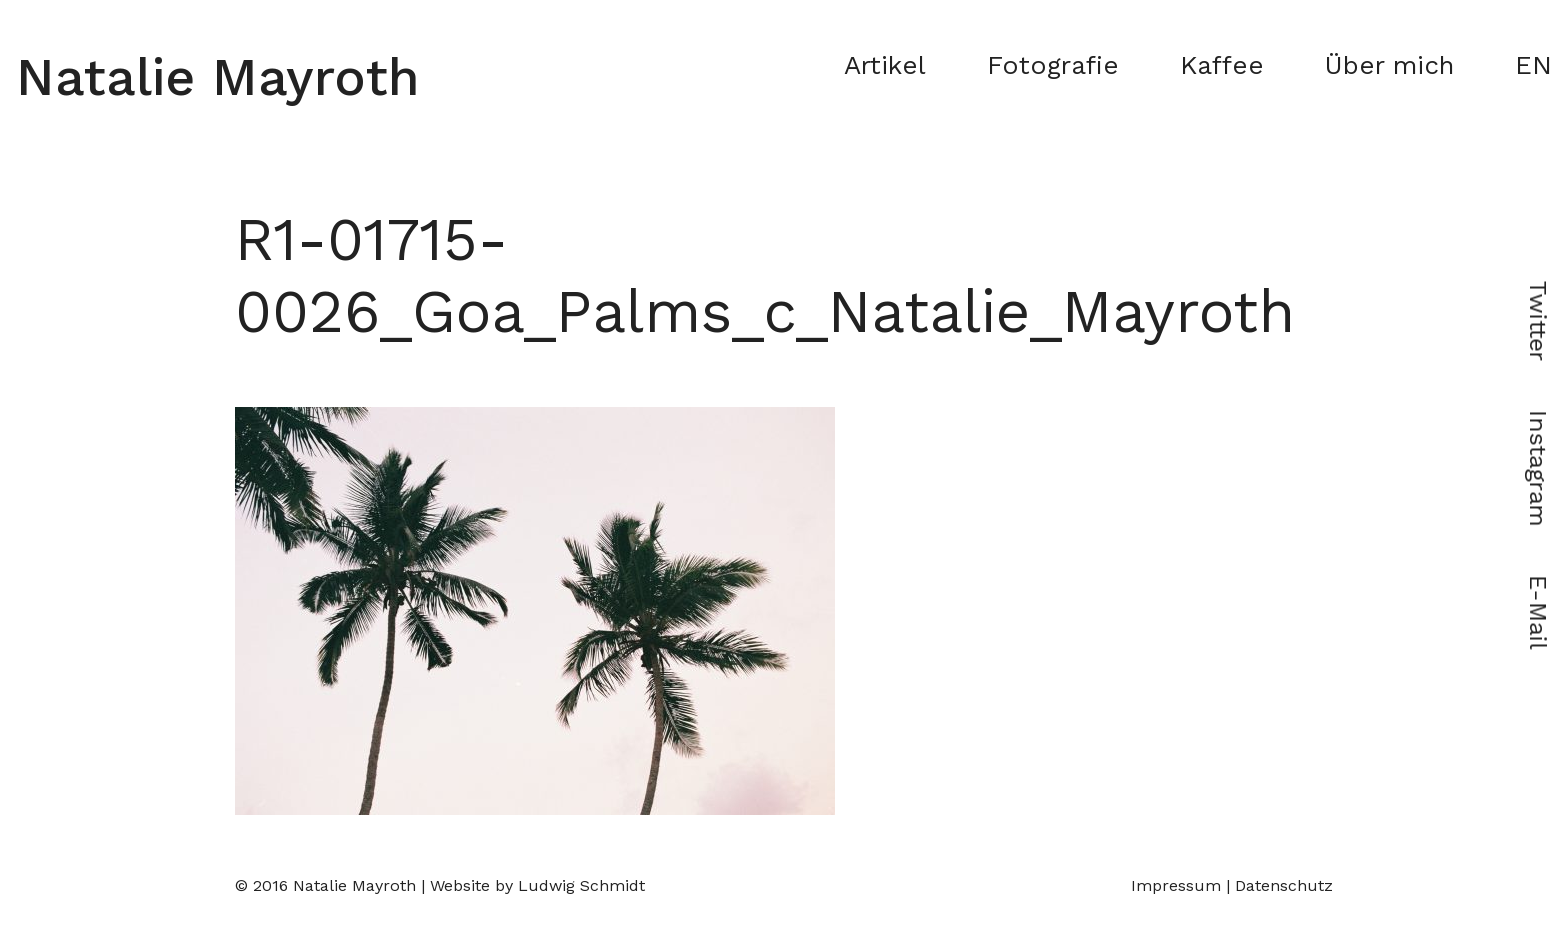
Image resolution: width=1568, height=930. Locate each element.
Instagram (1538, 468)
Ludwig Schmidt (581, 885)
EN (1533, 65)
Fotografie (1053, 65)
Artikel (885, 65)
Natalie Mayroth (218, 77)
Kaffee (1222, 65)
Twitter (1538, 321)
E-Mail (1538, 612)
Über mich (1389, 65)
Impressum (1176, 885)
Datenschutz (1284, 885)
